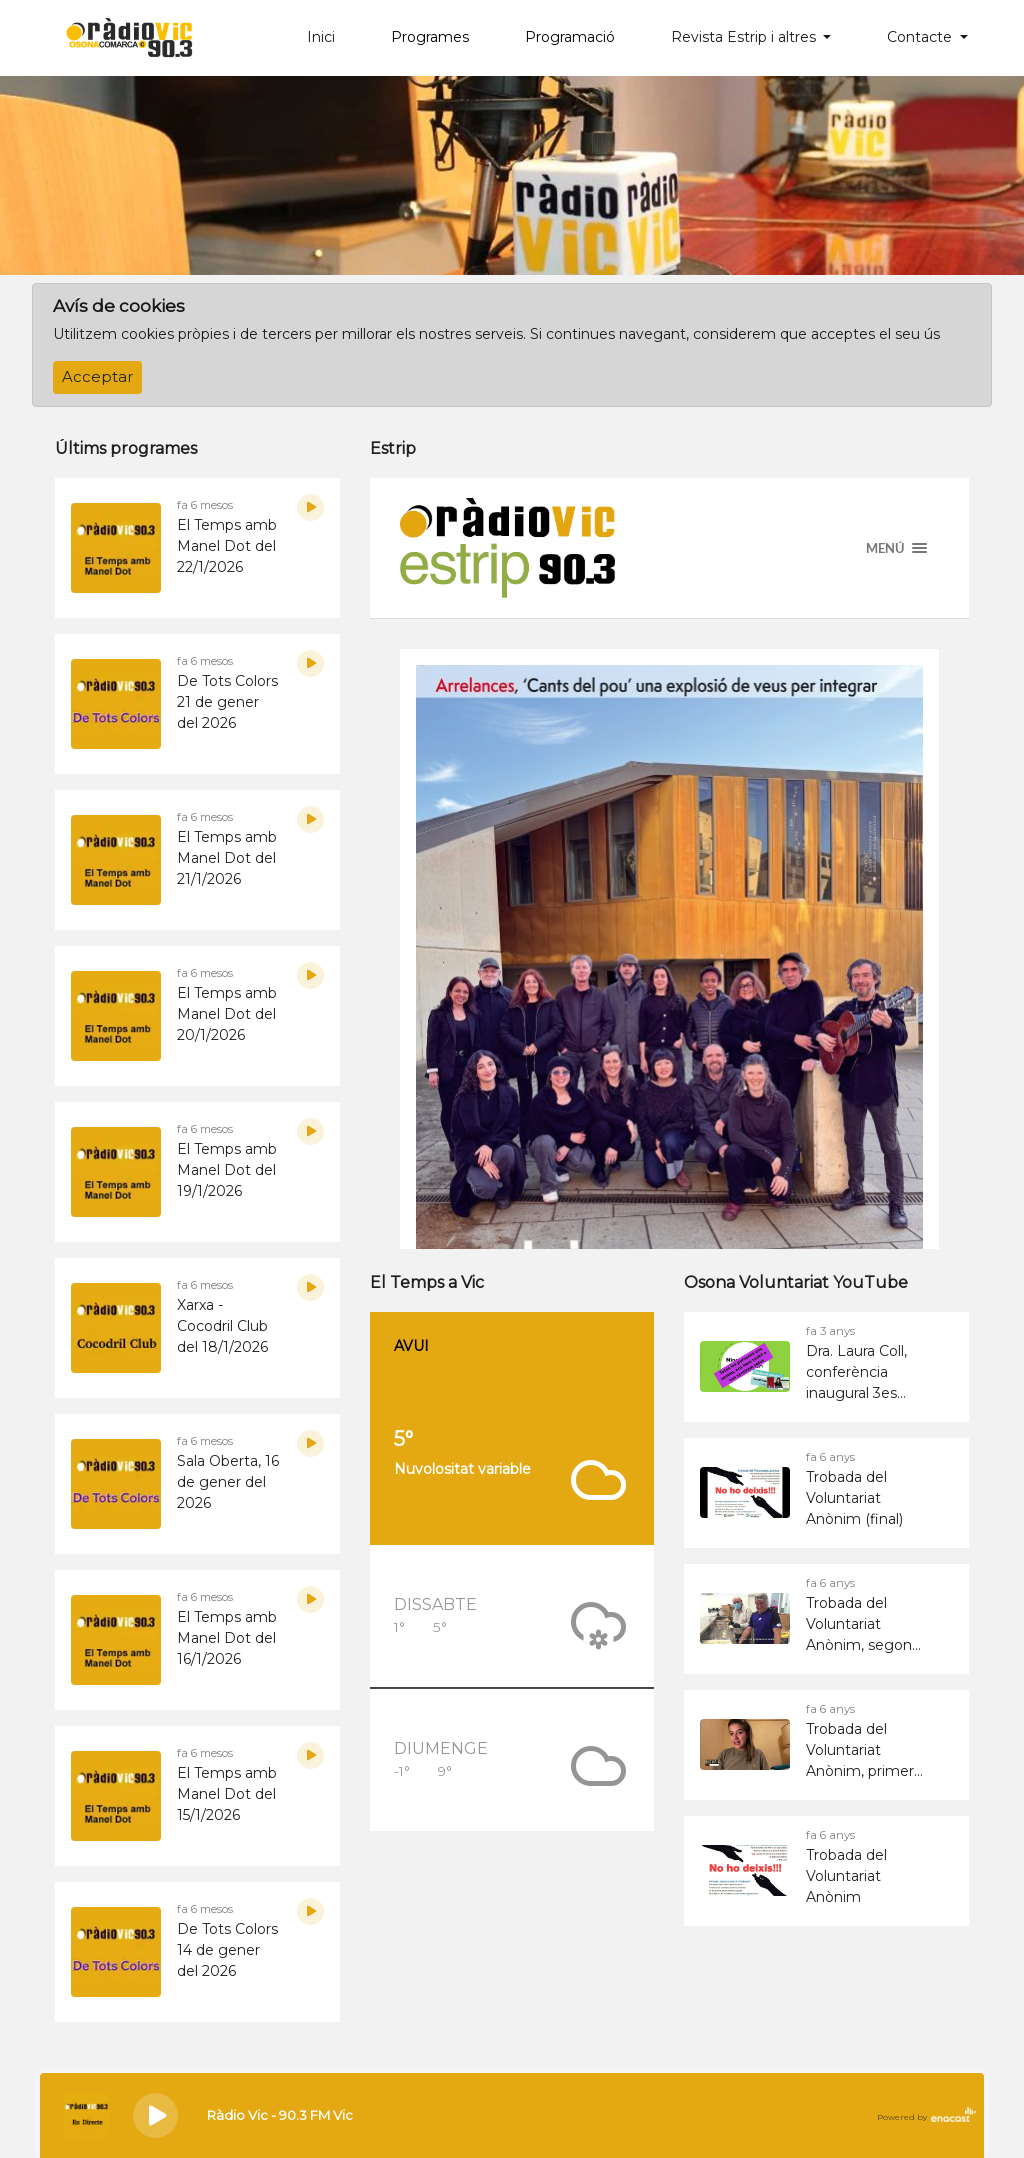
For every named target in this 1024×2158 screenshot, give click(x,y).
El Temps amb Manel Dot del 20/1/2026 (227, 1014)
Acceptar (97, 377)
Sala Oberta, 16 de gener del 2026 (228, 1482)
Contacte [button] (921, 37)
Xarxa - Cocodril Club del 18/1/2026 (222, 1326)
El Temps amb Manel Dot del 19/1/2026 (227, 1170)
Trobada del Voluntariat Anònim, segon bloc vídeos (859, 1625)
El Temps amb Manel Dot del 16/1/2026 (227, 1638)
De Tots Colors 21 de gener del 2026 (227, 702)
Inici (321, 37)
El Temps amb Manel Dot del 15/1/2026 (227, 1794)
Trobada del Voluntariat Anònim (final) (854, 1498)
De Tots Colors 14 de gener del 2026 (227, 1950)
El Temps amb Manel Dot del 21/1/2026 (227, 858)
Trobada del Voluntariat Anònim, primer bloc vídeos (860, 1751)
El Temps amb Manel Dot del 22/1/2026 (227, 546)
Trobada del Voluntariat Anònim (846, 1876)
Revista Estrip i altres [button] (745, 37)
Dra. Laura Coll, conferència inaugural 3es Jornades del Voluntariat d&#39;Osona (856, 1373)
